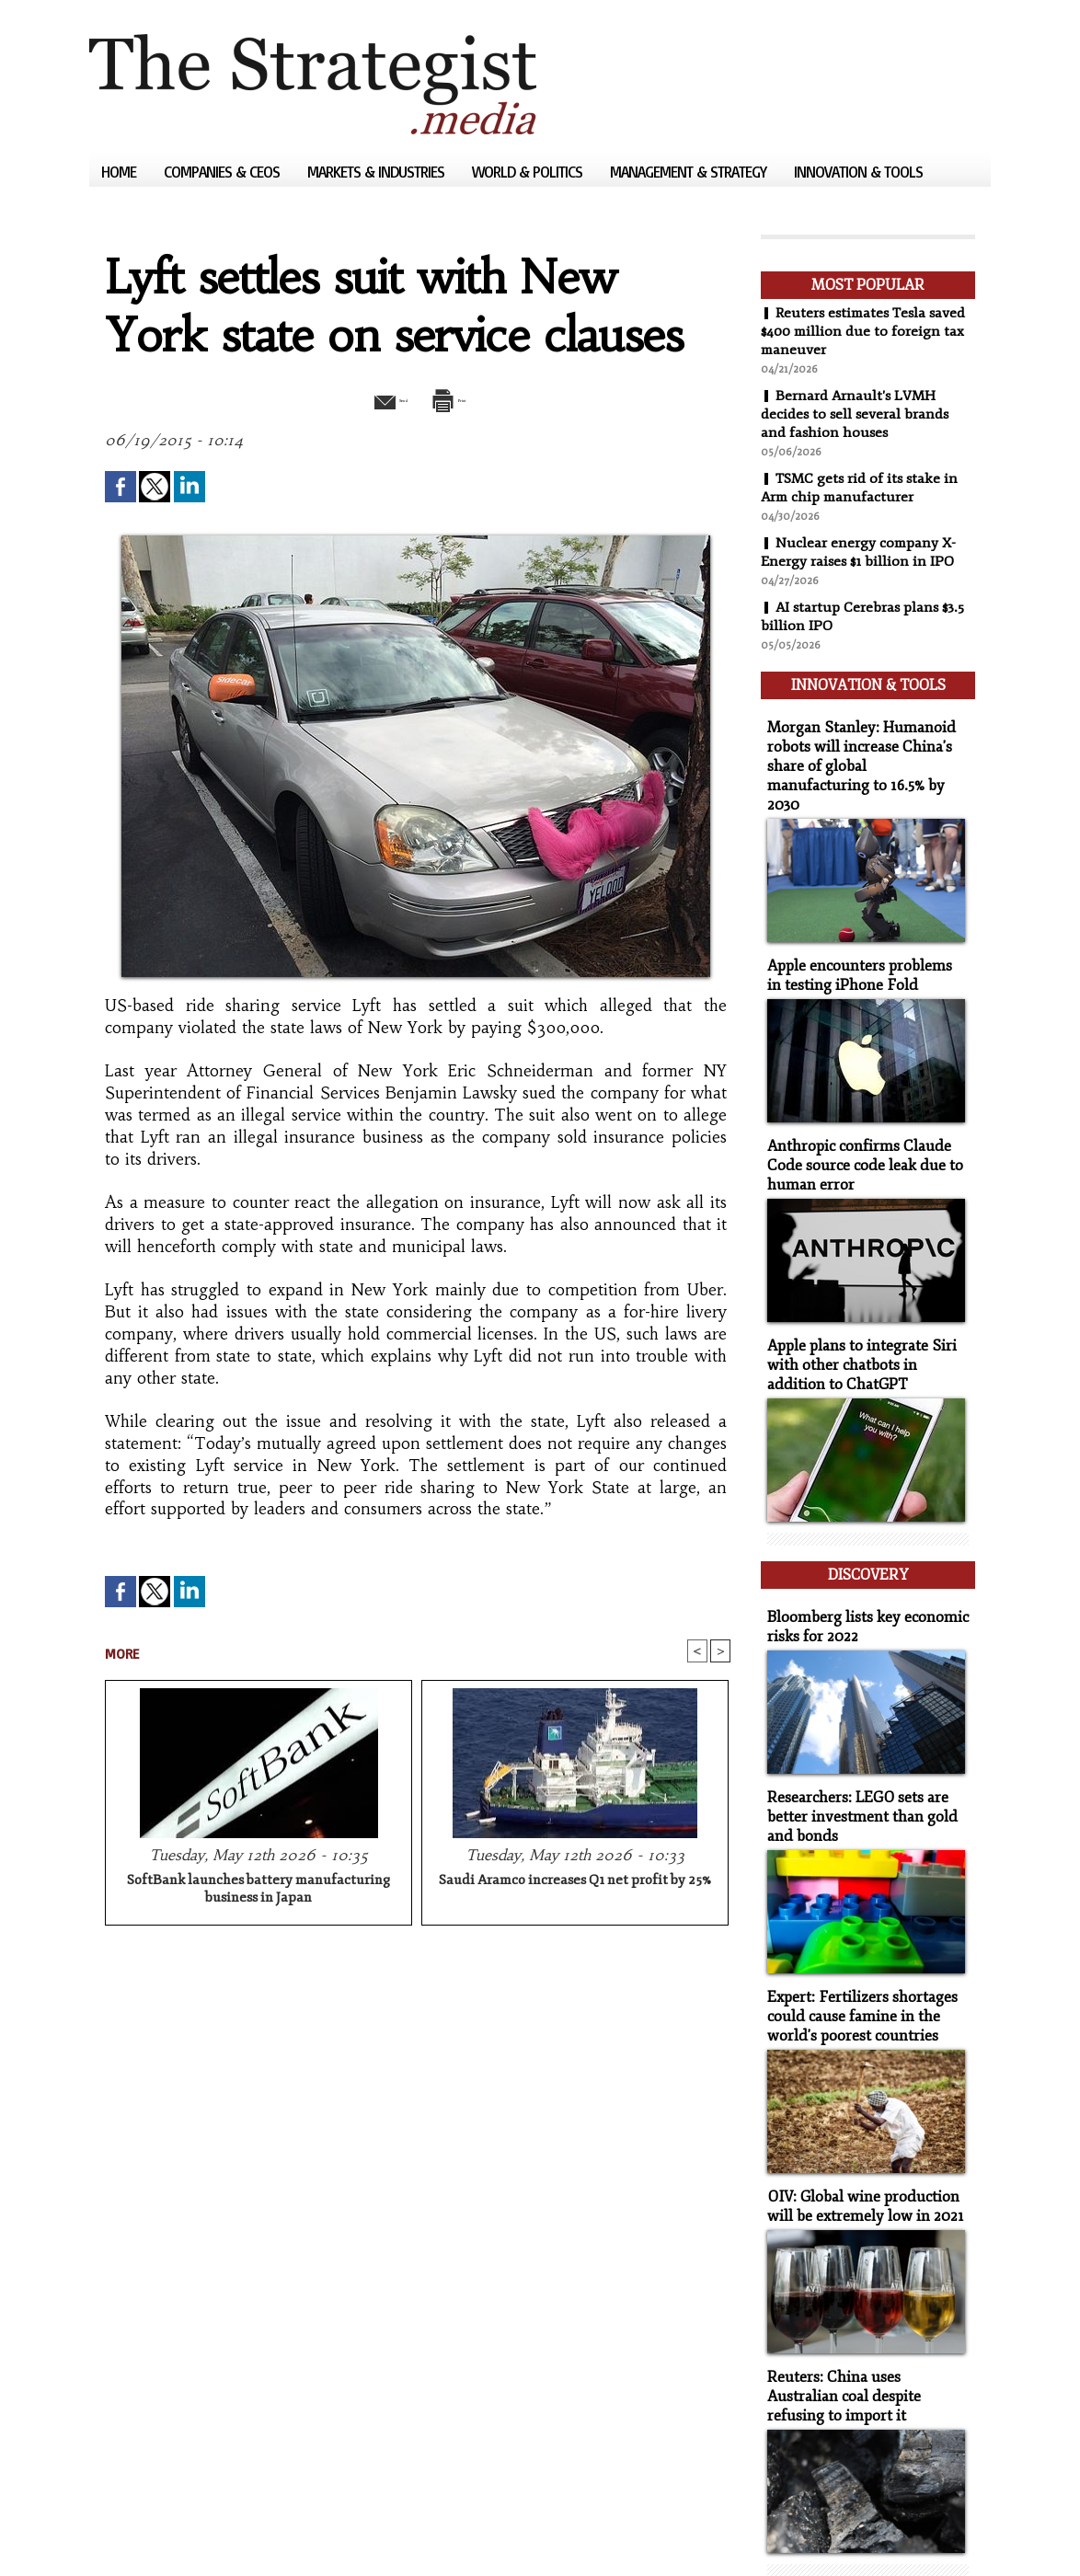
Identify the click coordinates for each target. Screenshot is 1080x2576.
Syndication (201, 2534)
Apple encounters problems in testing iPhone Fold (860, 938)
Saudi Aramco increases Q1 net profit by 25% (575, 1883)
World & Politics (529, 171)
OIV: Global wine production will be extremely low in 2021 (858, 2131)
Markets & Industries (377, 171)
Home (120, 171)
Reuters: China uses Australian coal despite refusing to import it (863, 2317)
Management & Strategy (690, 171)
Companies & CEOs (223, 171)
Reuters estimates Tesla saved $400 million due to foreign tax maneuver (867, 331)
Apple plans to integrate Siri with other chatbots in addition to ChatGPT (864, 1318)
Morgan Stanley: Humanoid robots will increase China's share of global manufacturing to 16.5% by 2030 (861, 744)
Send (372, 398)
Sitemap (120, 2534)
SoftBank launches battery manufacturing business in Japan (258, 1891)
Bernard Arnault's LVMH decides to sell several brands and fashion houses (856, 414)
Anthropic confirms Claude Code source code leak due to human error (857, 1124)
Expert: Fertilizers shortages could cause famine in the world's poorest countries (854, 1946)
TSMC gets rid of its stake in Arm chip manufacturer (862, 487)
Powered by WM (285, 2534)
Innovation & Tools (858, 171)
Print (464, 398)
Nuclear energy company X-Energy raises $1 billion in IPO (860, 552)
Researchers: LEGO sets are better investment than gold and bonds (855, 1752)
